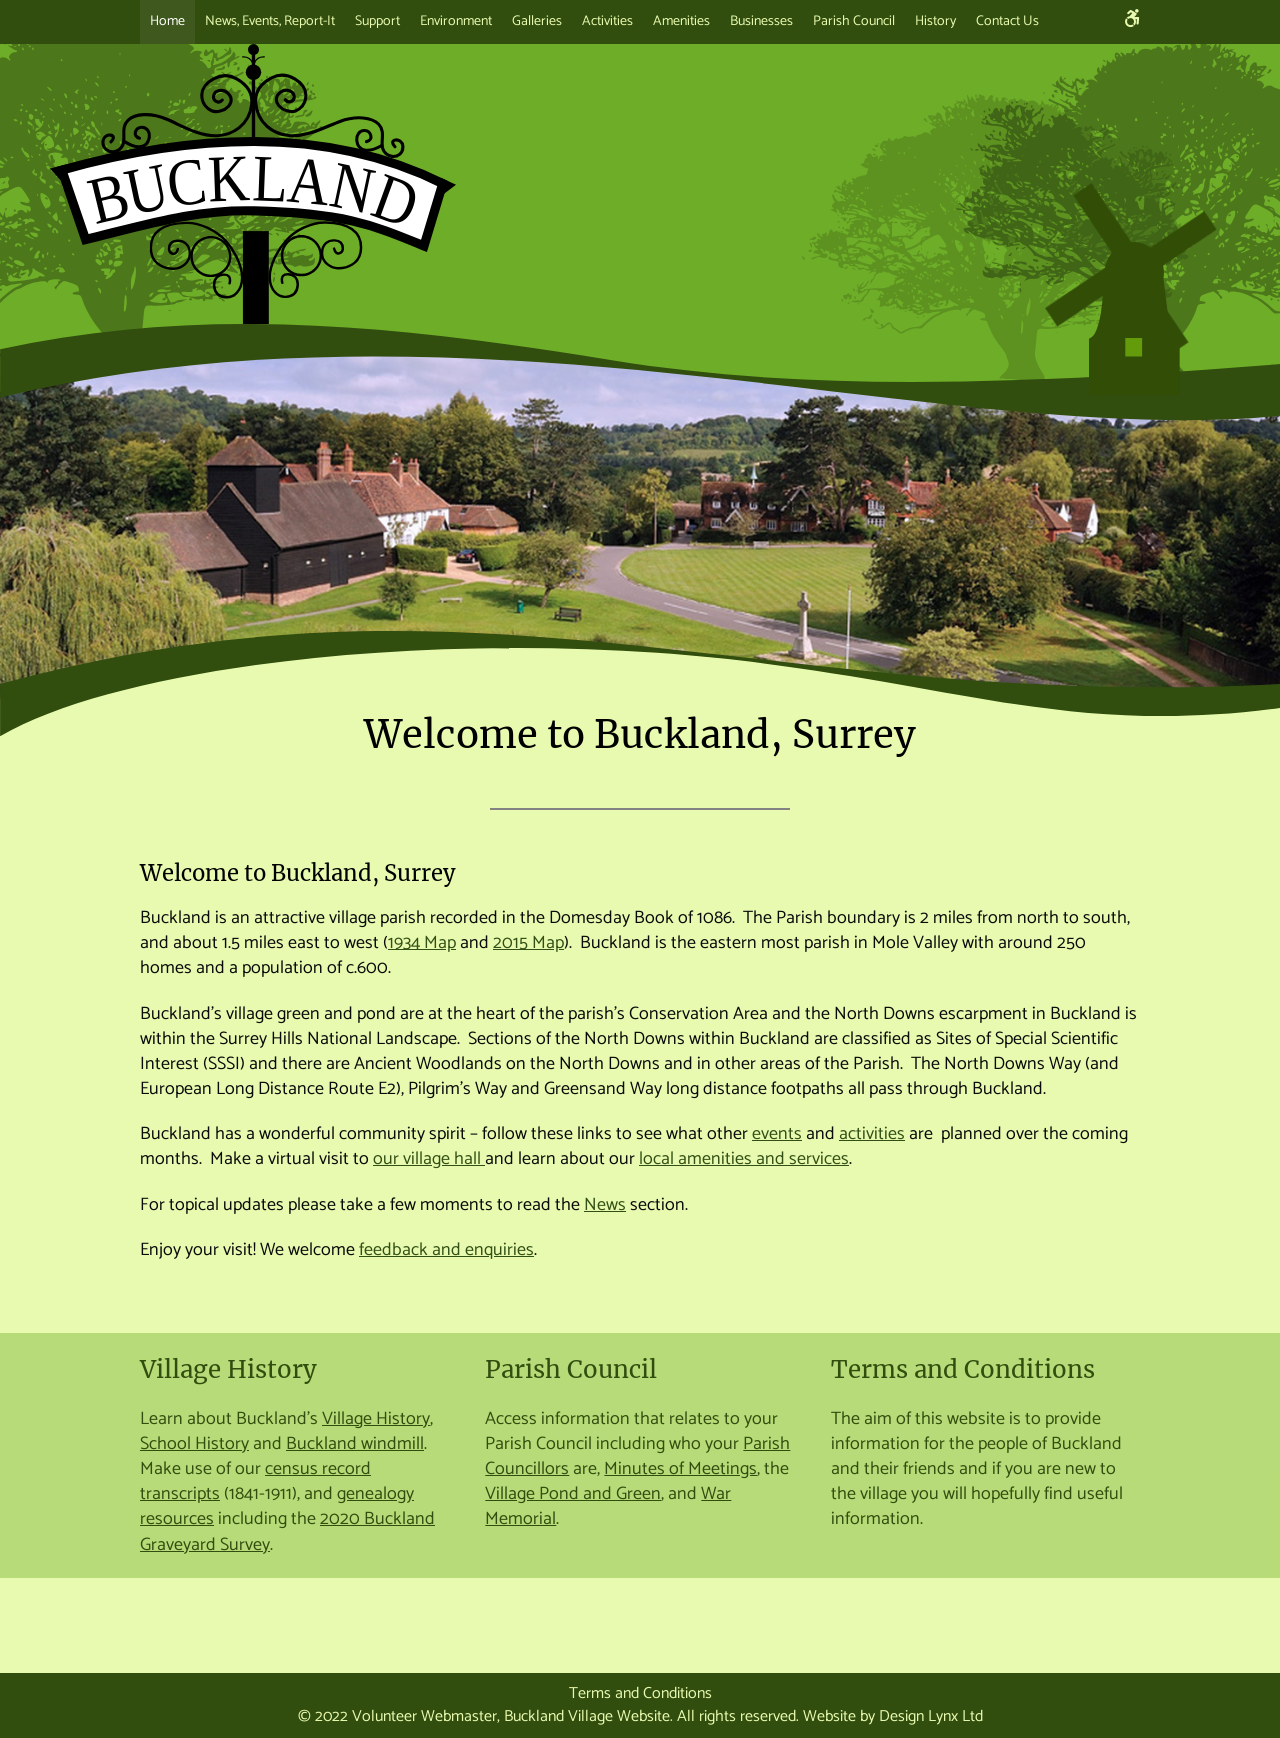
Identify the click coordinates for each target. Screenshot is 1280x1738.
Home (167, 21)
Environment (456, 21)
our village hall (429, 1159)
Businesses (761, 21)
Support (377, 21)
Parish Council (854, 21)
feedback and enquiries (446, 1250)
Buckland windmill (355, 1444)
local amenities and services (744, 1159)
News (605, 1205)
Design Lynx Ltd (931, 1716)
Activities (607, 21)
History (935, 21)
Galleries (537, 21)
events (777, 1134)
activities (872, 1134)
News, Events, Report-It (270, 21)
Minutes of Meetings (680, 1469)
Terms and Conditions (963, 1369)
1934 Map (422, 943)
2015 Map (528, 943)
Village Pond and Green (573, 1494)
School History (194, 1444)
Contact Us (1007, 21)
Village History (228, 1369)
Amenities (681, 21)
